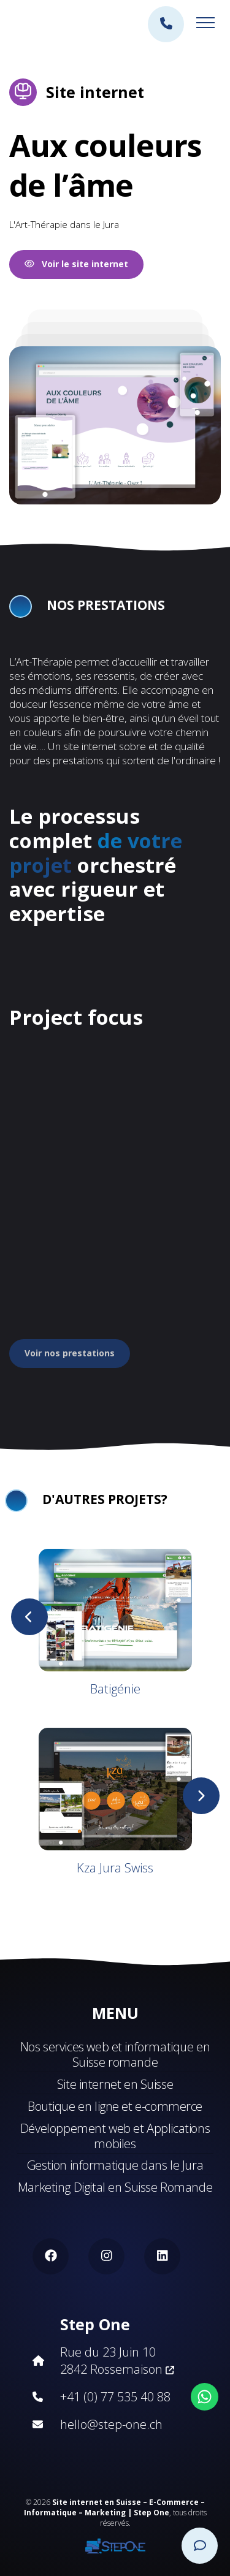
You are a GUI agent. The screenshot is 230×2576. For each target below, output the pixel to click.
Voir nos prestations (70, 1353)
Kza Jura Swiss (115, 1868)
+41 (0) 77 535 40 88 (115, 2396)
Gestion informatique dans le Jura (115, 2165)
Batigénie (115, 1689)
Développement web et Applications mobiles (115, 2136)
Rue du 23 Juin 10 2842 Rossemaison (117, 2360)
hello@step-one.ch (111, 2424)
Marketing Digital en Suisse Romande (115, 2187)
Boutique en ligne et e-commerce (115, 2106)
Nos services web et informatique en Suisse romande (115, 2054)
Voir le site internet (76, 264)
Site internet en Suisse (115, 2084)
